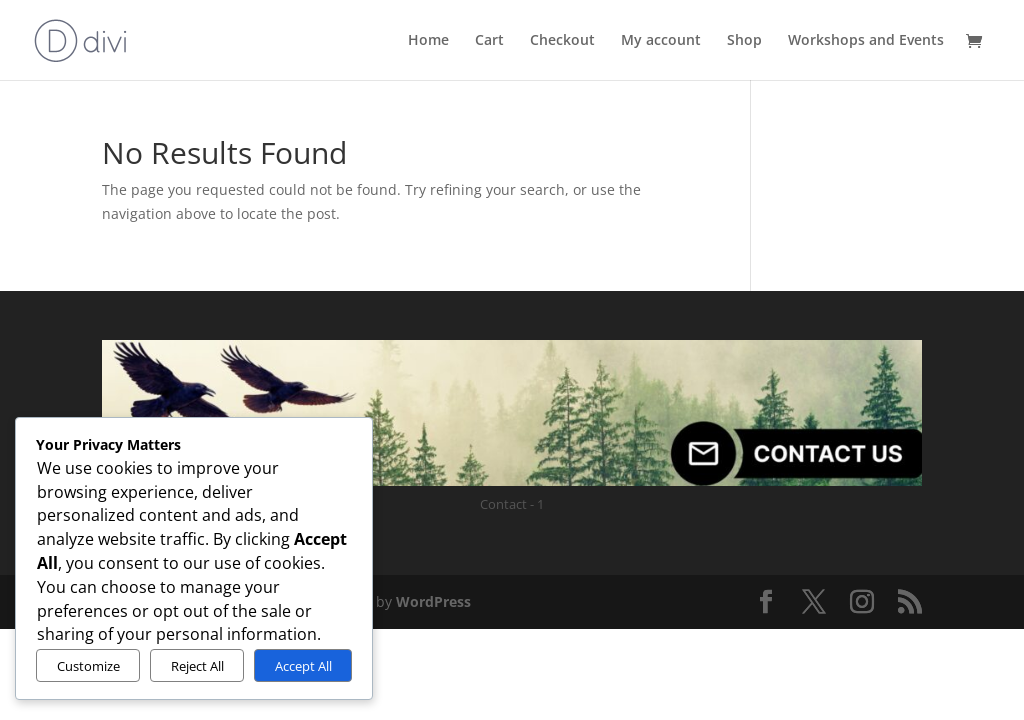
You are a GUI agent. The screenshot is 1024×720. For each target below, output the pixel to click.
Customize (88, 666)
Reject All (197, 666)
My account (661, 41)
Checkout (562, 41)
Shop (744, 41)
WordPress (433, 601)
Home (428, 41)
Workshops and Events (866, 41)
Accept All (303, 666)
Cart (489, 41)
